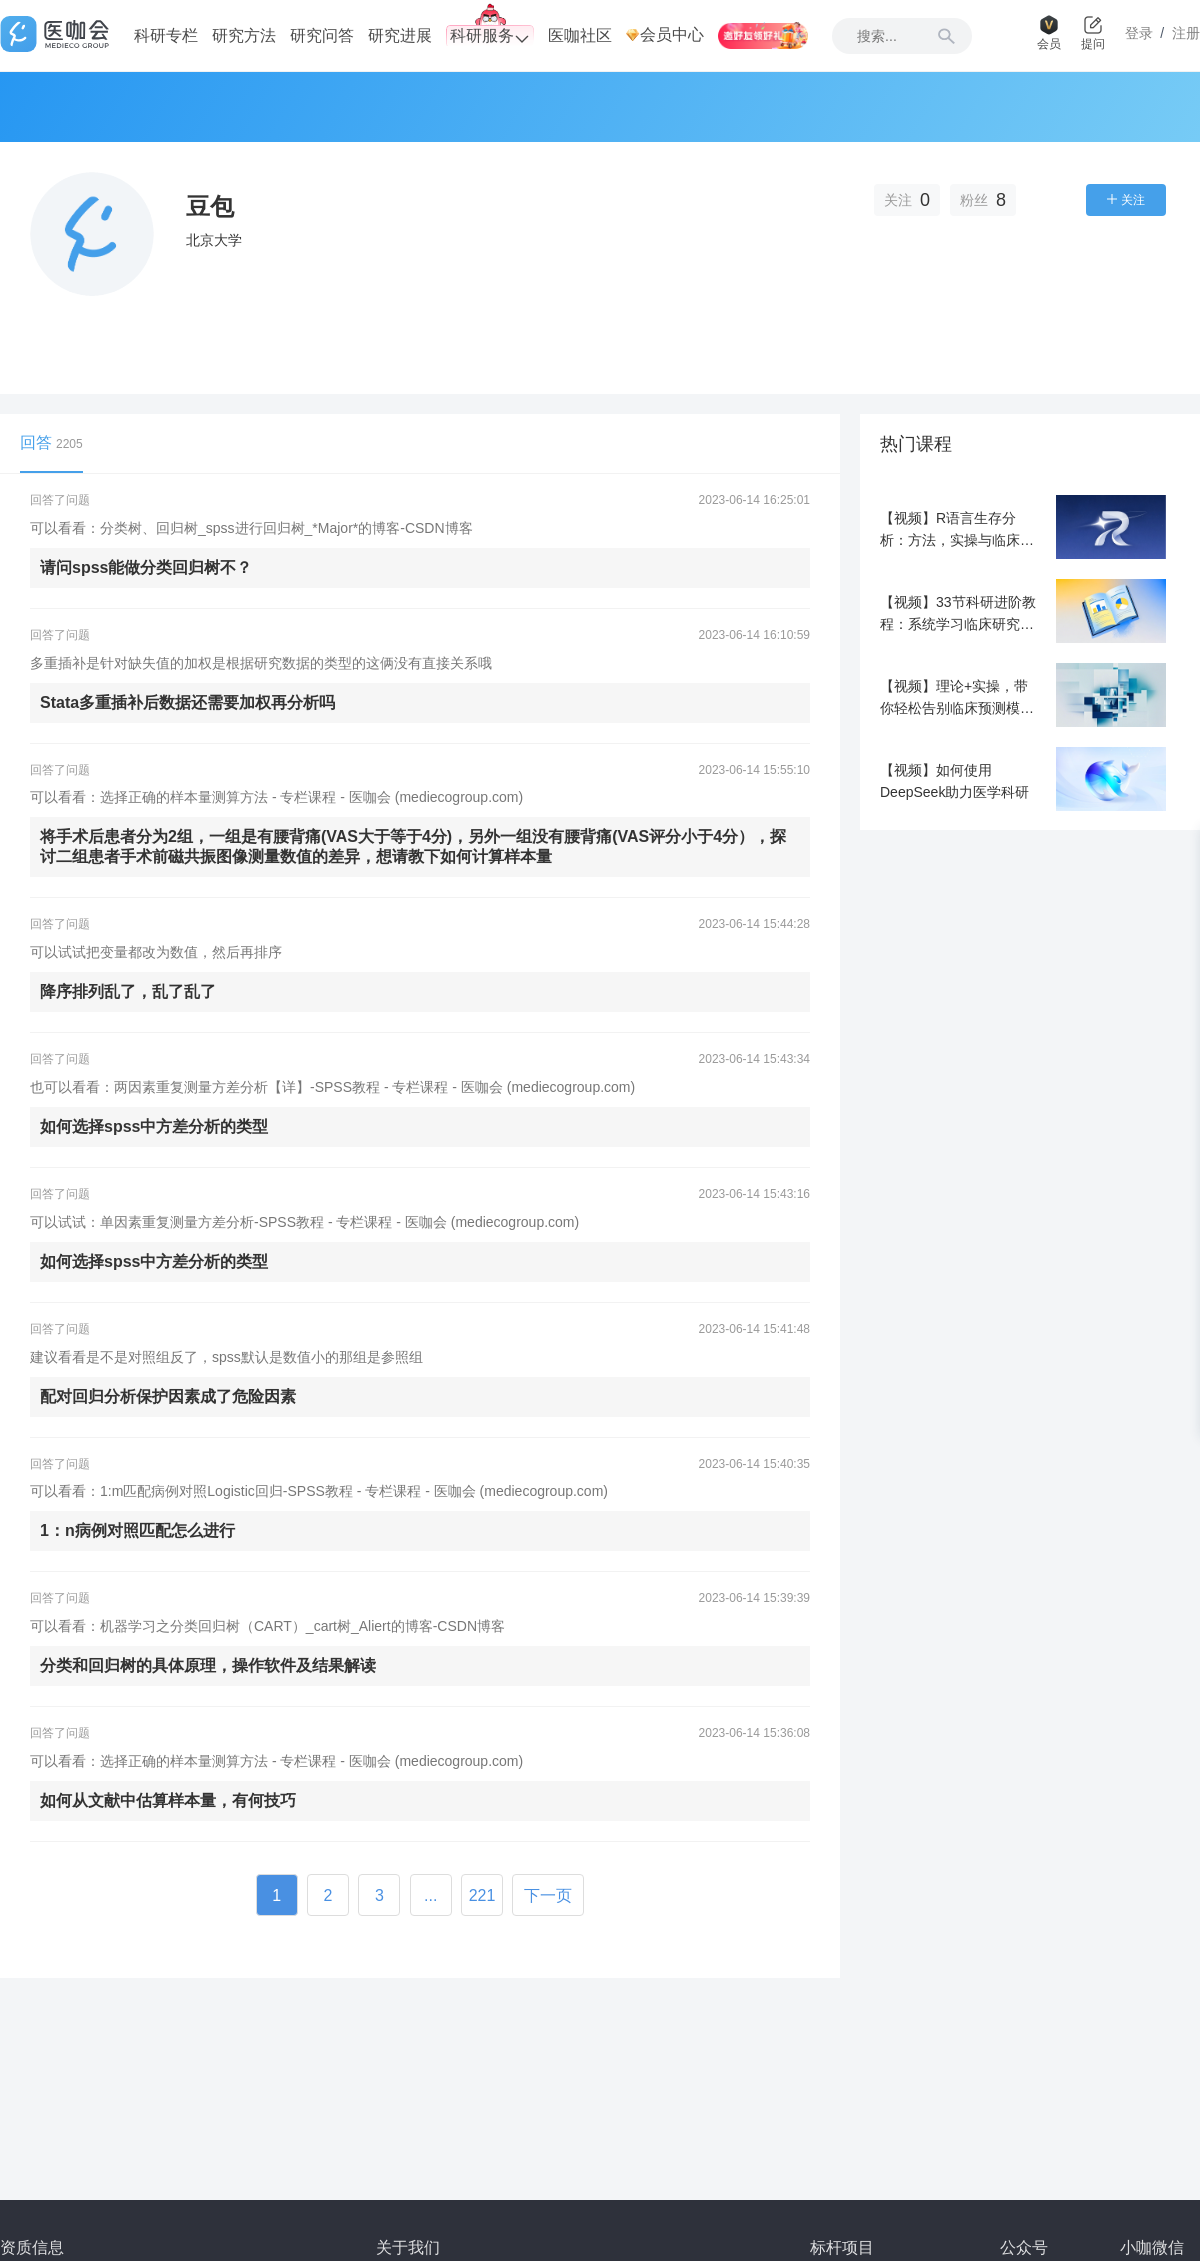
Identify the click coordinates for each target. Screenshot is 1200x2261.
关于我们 (408, 2247)
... (430, 1895)
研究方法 (244, 35)
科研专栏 (166, 35)
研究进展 (400, 35)
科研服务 (490, 36)
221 (482, 1895)
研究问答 (322, 35)
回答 (51, 442)
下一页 (548, 1895)
